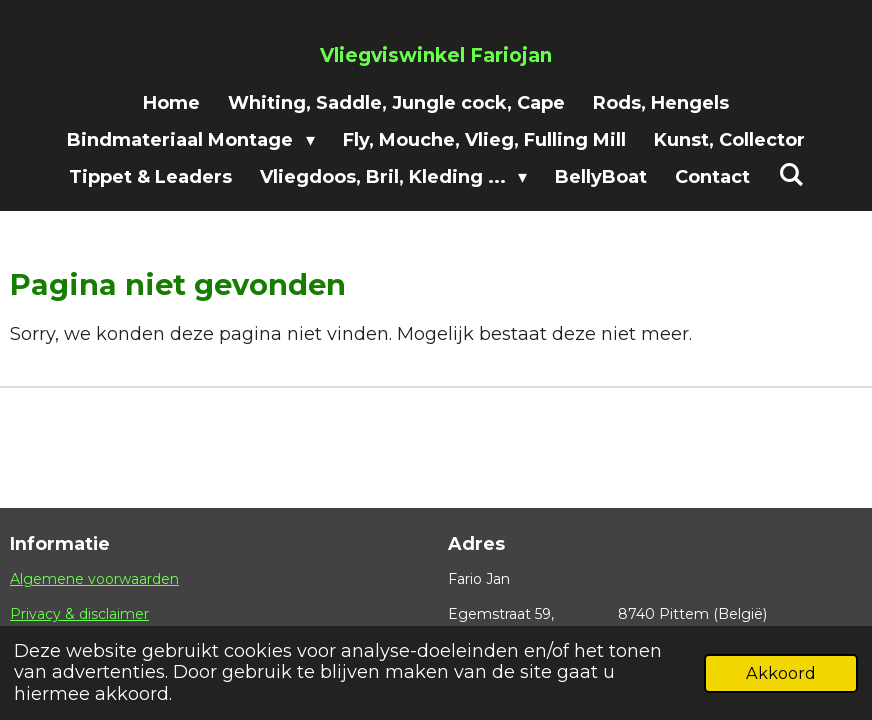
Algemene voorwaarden (94, 579)
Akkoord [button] (781, 673)
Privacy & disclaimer (79, 614)
